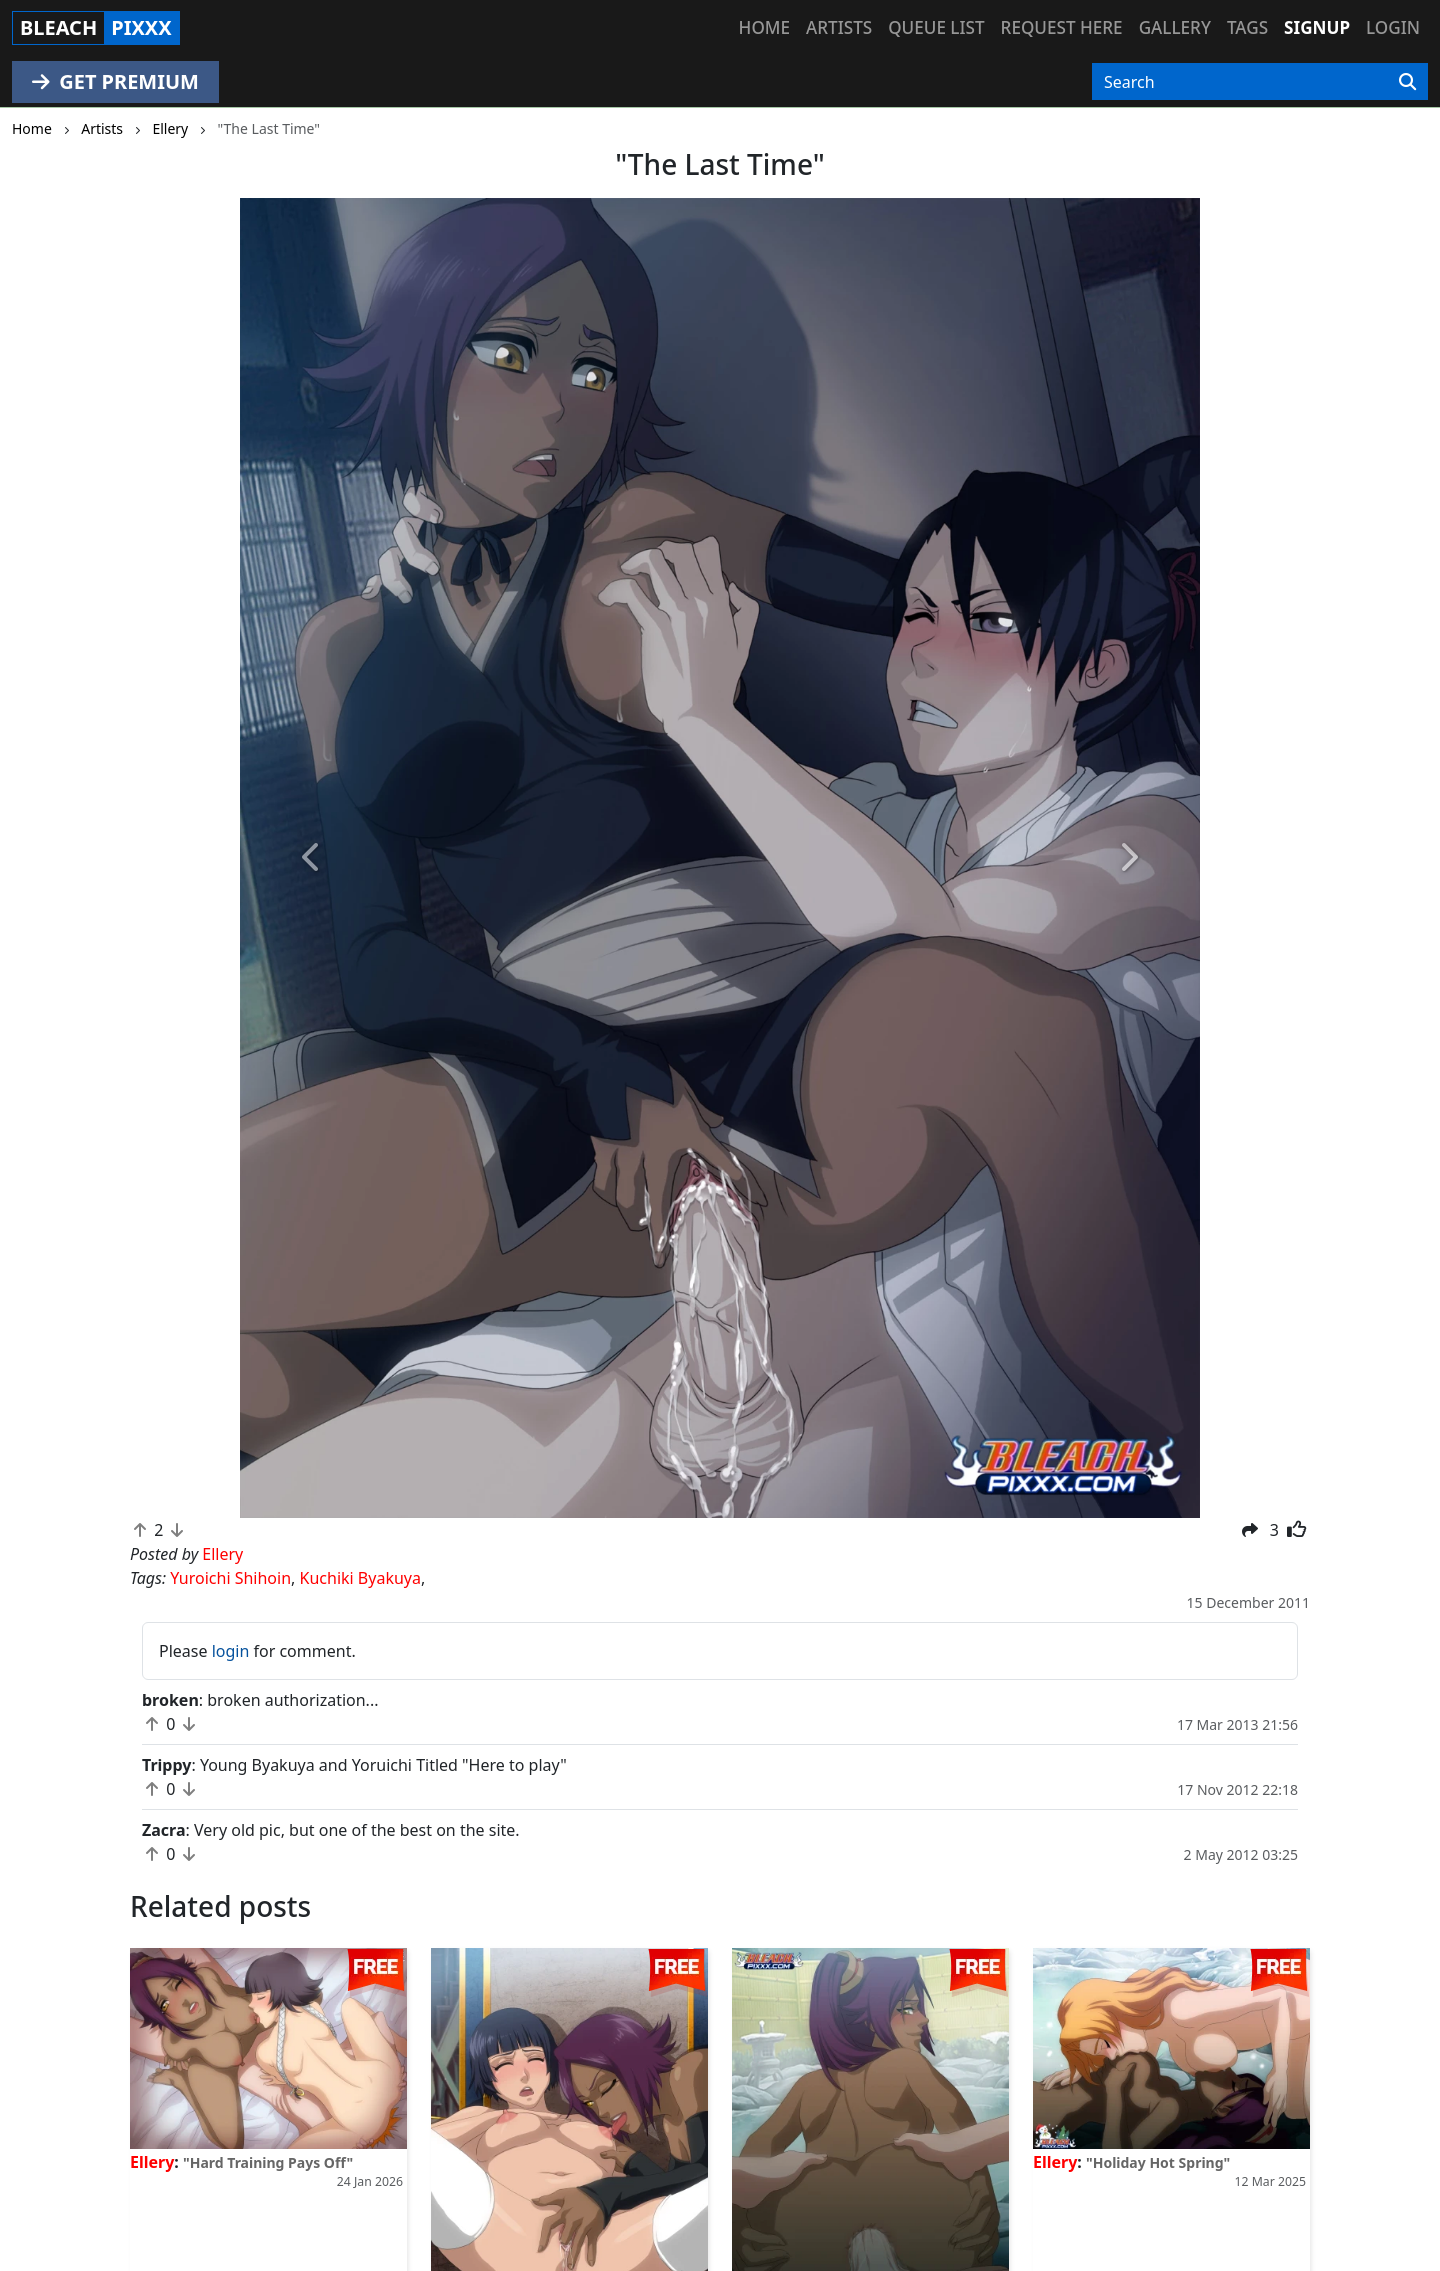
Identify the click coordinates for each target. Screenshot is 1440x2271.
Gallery (1175, 27)
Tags (1247, 27)
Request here (1062, 27)
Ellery (152, 2162)
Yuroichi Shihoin (230, 1578)
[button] (312, 858)
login (231, 1651)
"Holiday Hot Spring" (1158, 2162)
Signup (1317, 27)
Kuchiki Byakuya (360, 1578)
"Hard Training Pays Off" (268, 2162)
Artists (839, 27)
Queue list (936, 27)
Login (1393, 27)
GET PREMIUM (115, 81)
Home (764, 27)
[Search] (1407, 82)
